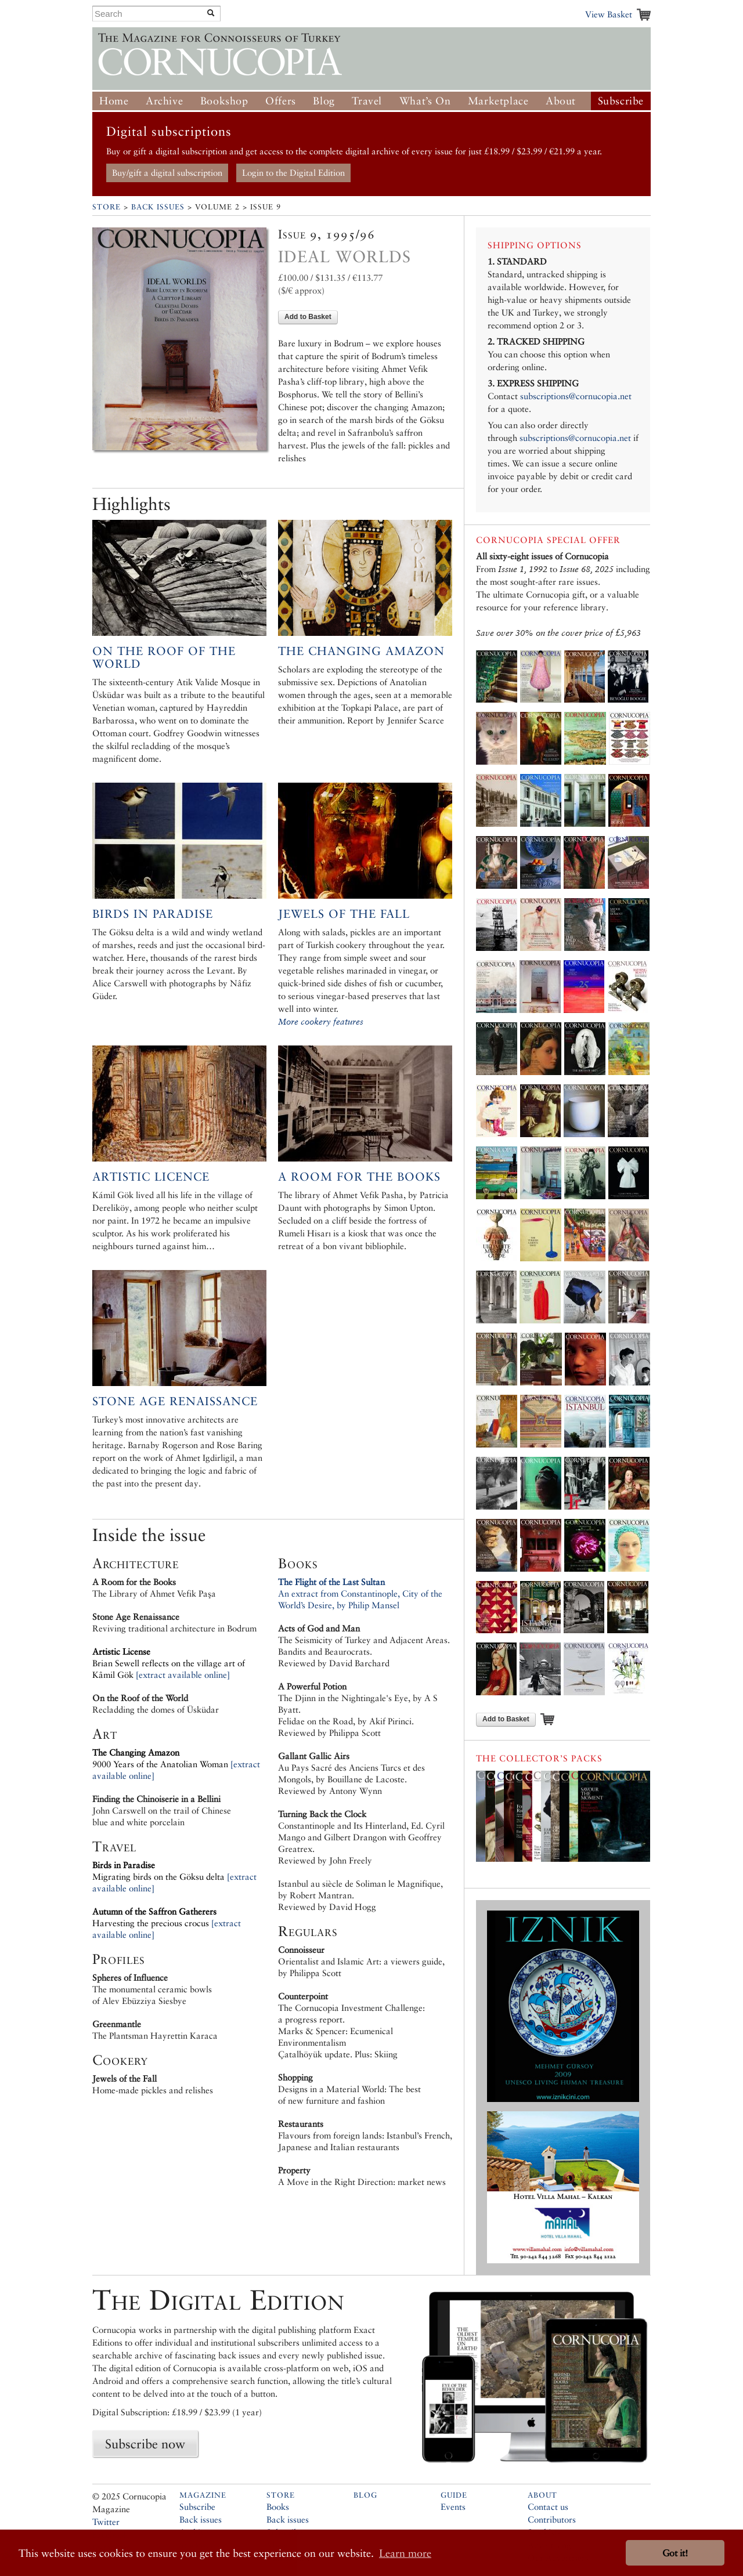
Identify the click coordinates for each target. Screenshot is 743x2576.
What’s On (424, 101)
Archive (164, 101)
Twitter (106, 2522)
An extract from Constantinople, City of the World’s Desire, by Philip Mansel (360, 1593)
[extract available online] (183, 1675)
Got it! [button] (675, 2553)
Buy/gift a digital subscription (167, 173)
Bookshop (224, 101)
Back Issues (158, 206)
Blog (323, 101)
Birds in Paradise (152, 914)
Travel (367, 101)
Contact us (548, 2507)
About (561, 101)
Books (277, 2507)
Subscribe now (145, 2443)
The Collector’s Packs (539, 1758)
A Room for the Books (359, 1177)
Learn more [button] (405, 2553)
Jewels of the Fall (344, 914)
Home (113, 101)
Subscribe (621, 101)
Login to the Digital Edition (293, 173)
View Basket (608, 14)
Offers (280, 101)
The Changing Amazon (361, 651)
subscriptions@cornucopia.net (576, 396)
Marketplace (498, 101)
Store (106, 206)
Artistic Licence (151, 1177)
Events (453, 2507)
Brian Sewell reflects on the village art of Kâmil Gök (168, 1663)
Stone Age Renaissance (175, 1401)
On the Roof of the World (164, 657)
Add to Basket (307, 317)
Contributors (552, 2519)
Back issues (200, 2519)
